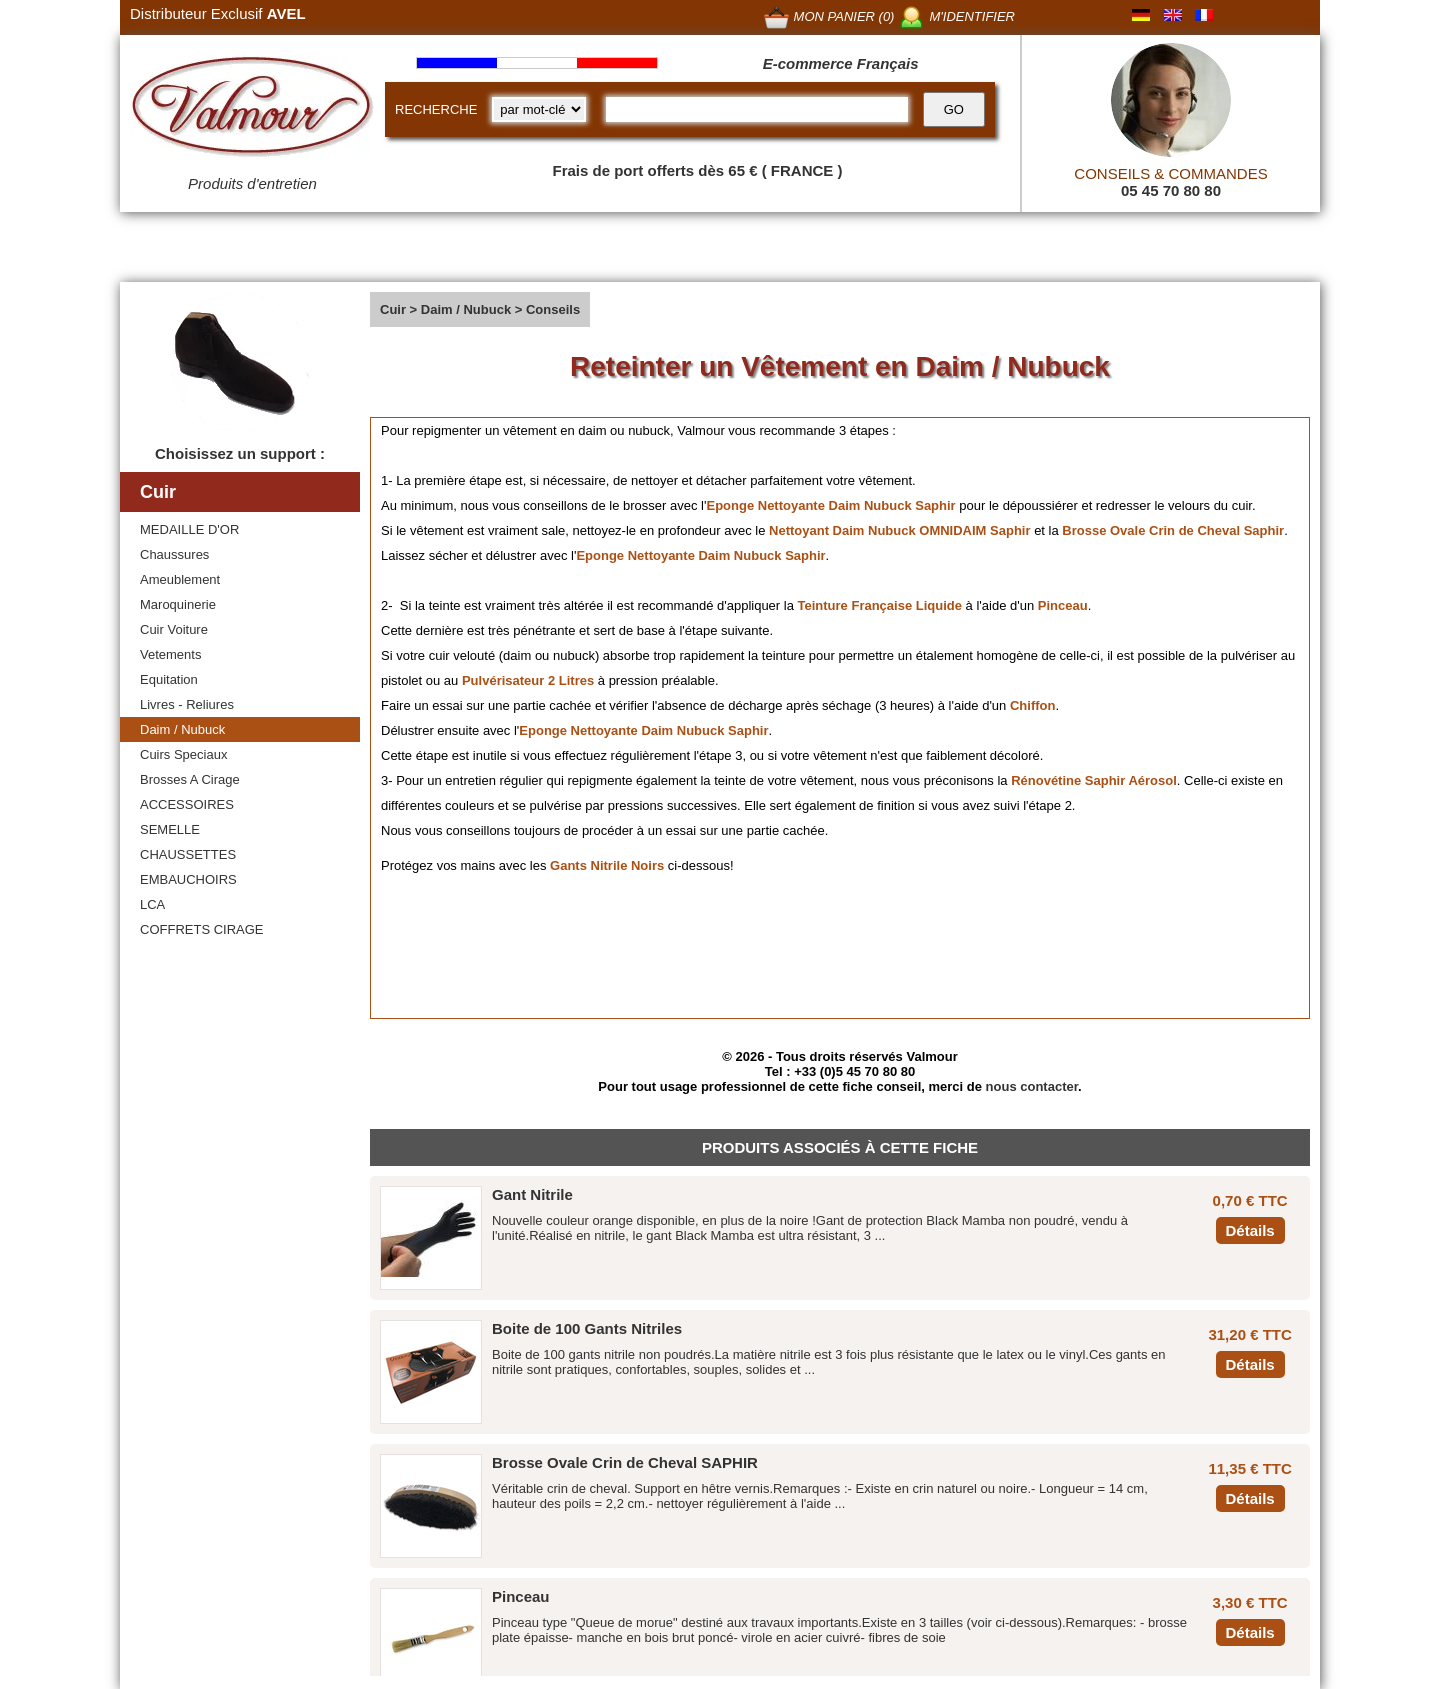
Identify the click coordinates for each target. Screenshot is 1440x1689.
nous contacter (1032, 1086)
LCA (152, 904)
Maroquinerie (178, 604)
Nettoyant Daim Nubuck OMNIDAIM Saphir (899, 530)
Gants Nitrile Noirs (607, 865)
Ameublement (180, 579)
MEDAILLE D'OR (189, 529)
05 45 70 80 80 (1171, 190)
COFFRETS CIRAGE (202, 929)
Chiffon (1032, 705)
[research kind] (539, 109)
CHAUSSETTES (188, 854)
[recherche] (756, 109)
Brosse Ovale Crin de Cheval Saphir (1173, 530)
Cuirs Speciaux (183, 754)
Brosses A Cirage (190, 779)
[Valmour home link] (252, 110)
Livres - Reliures (187, 704)
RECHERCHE (436, 109)
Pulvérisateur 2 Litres (528, 680)
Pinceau (1063, 605)
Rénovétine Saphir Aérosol (1094, 780)
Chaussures (174, 554)
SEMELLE (170, 829)
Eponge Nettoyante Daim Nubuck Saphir (830, 505)
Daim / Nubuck (182, 729)
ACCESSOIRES (187, 804)
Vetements (170, 654)
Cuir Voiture (174, 629)
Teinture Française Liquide (880, 605)
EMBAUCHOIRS (188, 879)
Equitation (169, 679)
